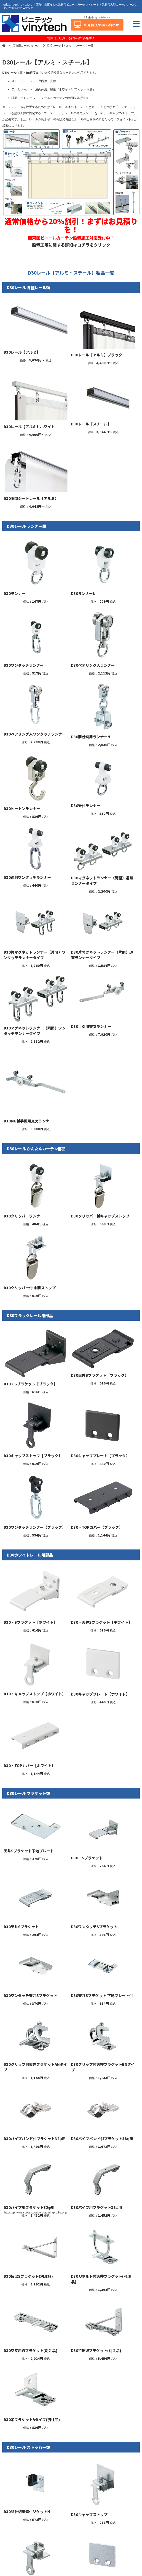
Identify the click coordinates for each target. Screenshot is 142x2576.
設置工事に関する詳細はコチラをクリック (71, 245)
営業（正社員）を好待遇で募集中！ (71, 38)
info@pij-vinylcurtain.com (97, 17)
